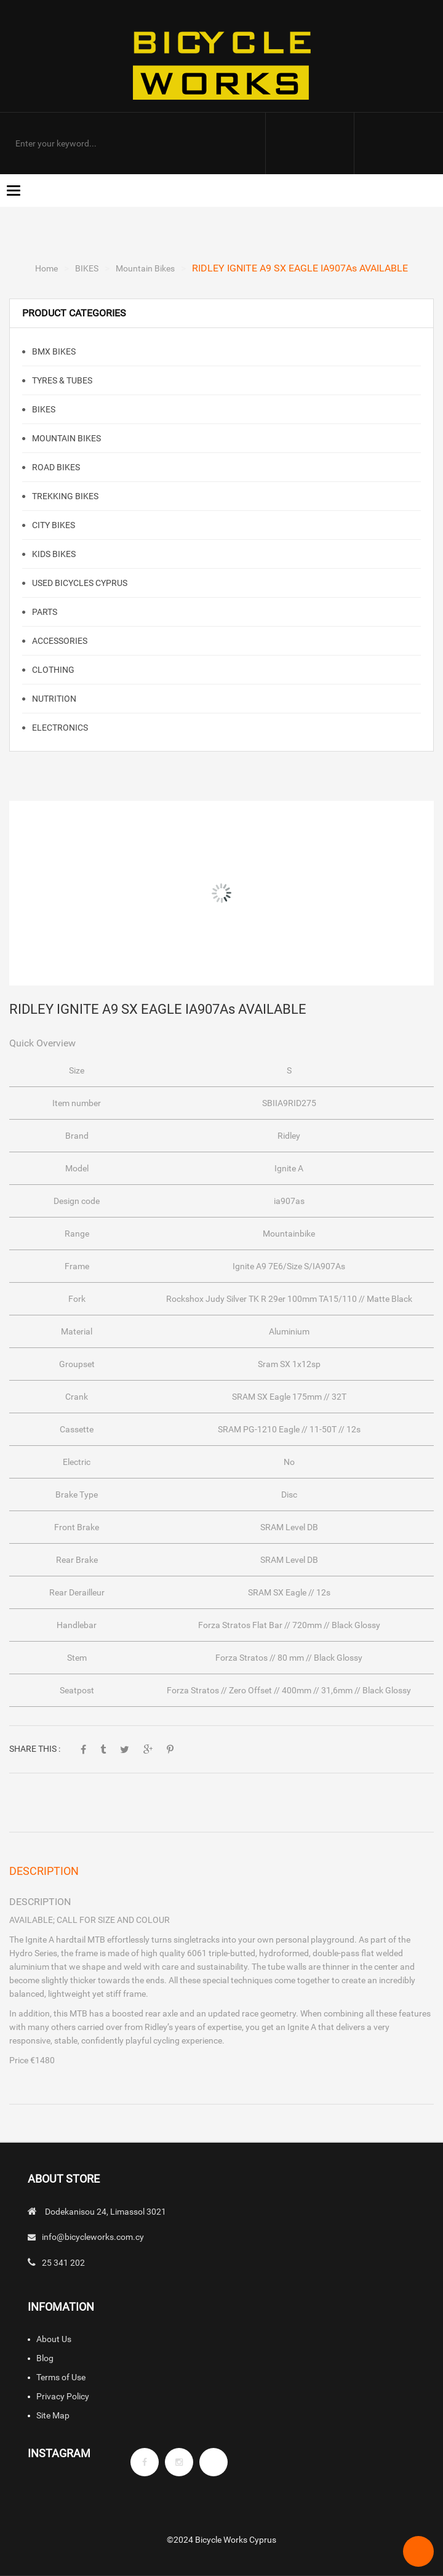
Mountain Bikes (145, 268)
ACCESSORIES (58, 641)
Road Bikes (55, 467)
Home (46, 268)
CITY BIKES (52, 525)
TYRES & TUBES (61, 380)
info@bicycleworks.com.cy (93, 2237)
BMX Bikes (53, 351)
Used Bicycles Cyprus (78, 583)
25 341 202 (63, 2263)
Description (44, 1870)
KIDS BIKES (53, 554)
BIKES (86, 268)
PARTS (43, 612)
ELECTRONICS (59, 727)
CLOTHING (52, 670)
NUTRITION (53, 699)
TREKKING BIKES (64, 496)
